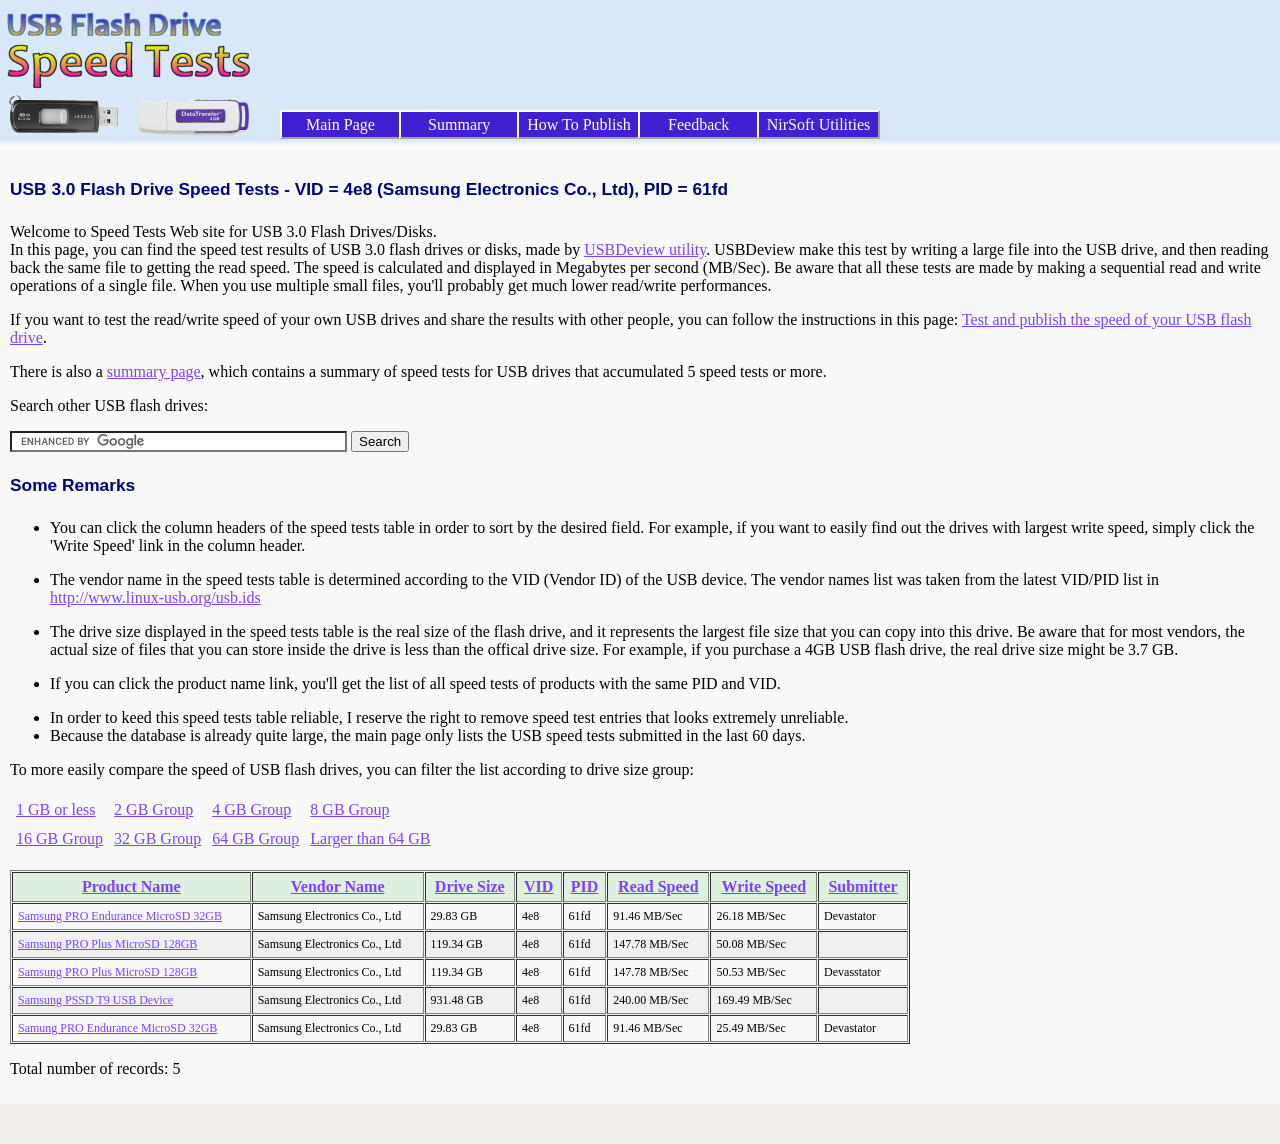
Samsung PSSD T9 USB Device (95, 1000)
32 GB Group (157, 838)
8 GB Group (349, 809)
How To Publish (579, 124)
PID (585, 886)
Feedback (698, 124)
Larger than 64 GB (370, 838)
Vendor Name (338, 886)
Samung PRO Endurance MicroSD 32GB (117, 1028)
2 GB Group (153, 809)
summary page (154, 371)
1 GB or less (56, 809)
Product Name (131, 886)
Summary (459, 124)
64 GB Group (255, 838)
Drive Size (470, 886)
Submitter (862, 886)
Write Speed (763, 886)
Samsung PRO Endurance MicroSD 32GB (120, 916)
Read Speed (658, 886)
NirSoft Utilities (819, 124)
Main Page (340, 124)
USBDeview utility (645, 249)
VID (538, 886)
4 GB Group (251, 809)
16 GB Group (59, 838)
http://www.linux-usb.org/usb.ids (155, 597)
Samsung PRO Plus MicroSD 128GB (107, 944)
